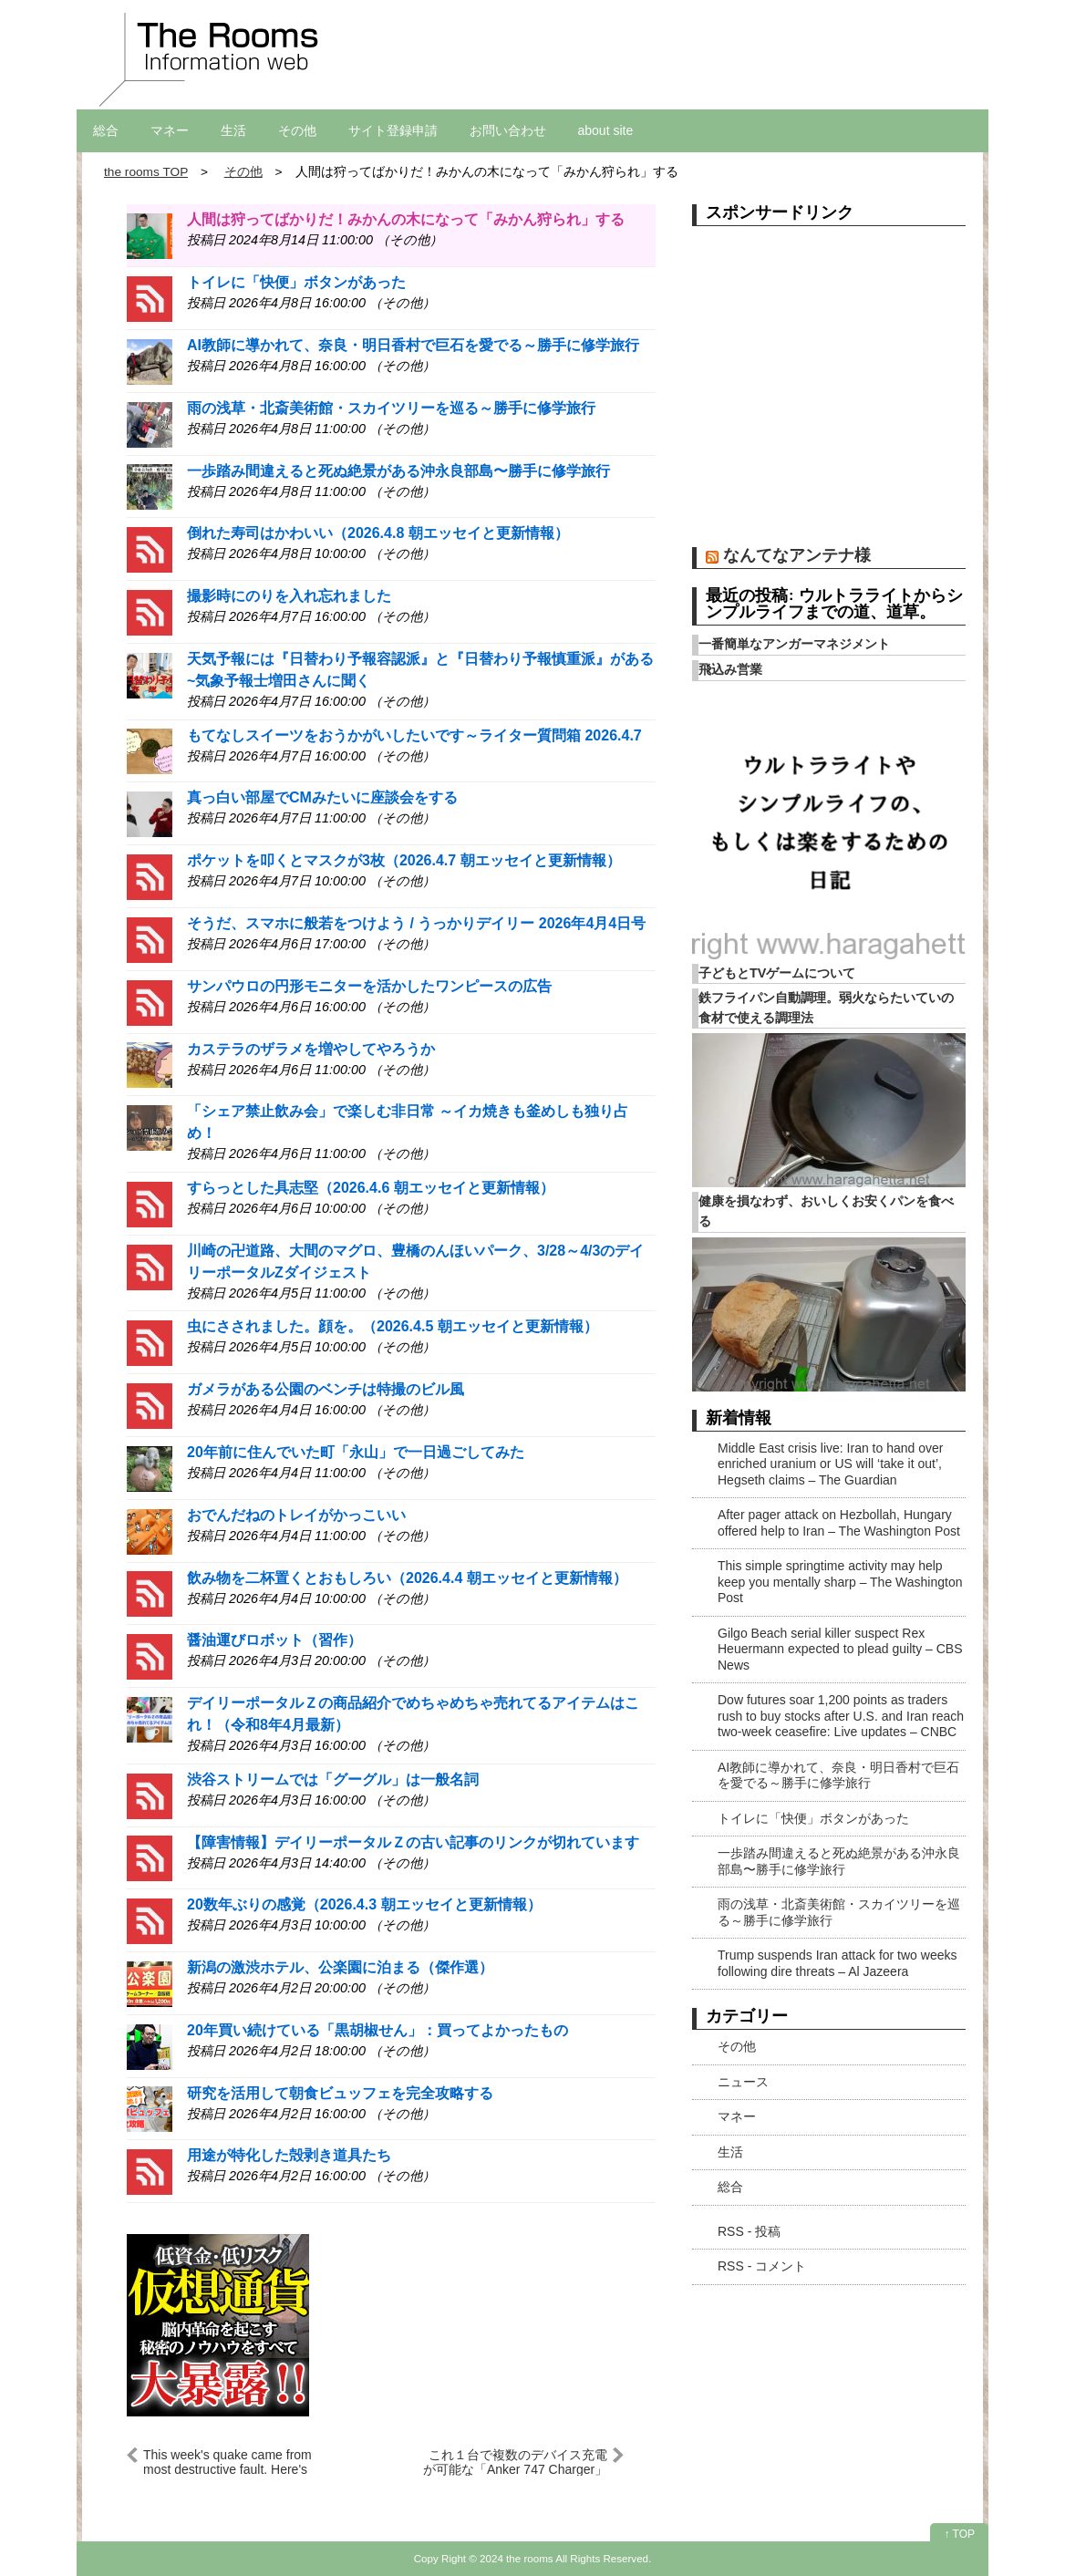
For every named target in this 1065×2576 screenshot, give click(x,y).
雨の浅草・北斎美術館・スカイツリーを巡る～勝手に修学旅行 (391, 408)
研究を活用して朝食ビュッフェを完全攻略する (340, 2093)
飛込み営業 (730, 669)
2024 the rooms (516, 2558)
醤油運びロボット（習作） (274, 1640)
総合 (106, 130)
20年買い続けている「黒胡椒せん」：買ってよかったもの (377, 2030)
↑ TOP (959, 2534)
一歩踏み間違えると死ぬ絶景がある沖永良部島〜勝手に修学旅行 (398, 471)
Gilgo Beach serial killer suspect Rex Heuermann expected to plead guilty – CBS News (840, 1649)
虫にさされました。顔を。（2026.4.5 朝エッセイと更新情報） (392, 1326)
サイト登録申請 (393, 130)
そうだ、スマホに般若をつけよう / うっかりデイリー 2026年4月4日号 (416, 923)
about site (606, 130)
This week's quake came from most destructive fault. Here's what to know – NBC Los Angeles (237, 2461)
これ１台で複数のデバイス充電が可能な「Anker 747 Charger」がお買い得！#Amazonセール (515, 2461)
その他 (297, 130)
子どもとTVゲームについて (776, 973)
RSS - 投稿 (749, 2231)
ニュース (743, 2081)
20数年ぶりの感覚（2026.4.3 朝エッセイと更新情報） (364, 1904)
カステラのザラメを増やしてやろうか (311, 1049)
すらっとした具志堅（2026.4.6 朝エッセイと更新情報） (370, 1187)
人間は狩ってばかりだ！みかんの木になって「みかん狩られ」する (406, 219)
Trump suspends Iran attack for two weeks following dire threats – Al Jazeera (837, 1963)
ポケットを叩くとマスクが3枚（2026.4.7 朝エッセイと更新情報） (404, 860)
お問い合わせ (508, 130)
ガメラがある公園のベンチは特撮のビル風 (325, 1389)
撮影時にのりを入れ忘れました (289, 596)
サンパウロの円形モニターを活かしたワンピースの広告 (369, 986)
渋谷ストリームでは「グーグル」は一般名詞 (333, 1779)
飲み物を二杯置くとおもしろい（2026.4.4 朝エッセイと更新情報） (407, 1578)
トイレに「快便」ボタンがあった (296, 282)
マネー (169, 130)
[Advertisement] (829, 393)
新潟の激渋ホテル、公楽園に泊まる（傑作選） (340, 1967)
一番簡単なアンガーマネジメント (794, 643)
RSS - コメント (762, 2266)
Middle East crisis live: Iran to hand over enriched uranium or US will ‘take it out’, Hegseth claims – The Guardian (830, 1464)
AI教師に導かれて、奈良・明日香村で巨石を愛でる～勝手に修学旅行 (413, 345)
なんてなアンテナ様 (797, 554)
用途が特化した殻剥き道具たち (289, 2155)
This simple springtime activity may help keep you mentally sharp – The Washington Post (840, 1581)
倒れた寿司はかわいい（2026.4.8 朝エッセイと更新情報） (378, 533)
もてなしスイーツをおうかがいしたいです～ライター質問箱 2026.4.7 (414, 735)
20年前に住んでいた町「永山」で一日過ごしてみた (355, 1452)
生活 (233, 130)
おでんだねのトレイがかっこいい (296, 1515)
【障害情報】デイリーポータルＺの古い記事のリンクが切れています (413, 1842)
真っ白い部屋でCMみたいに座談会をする (322, 797)
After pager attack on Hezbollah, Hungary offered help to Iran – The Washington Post (839, 1522)
